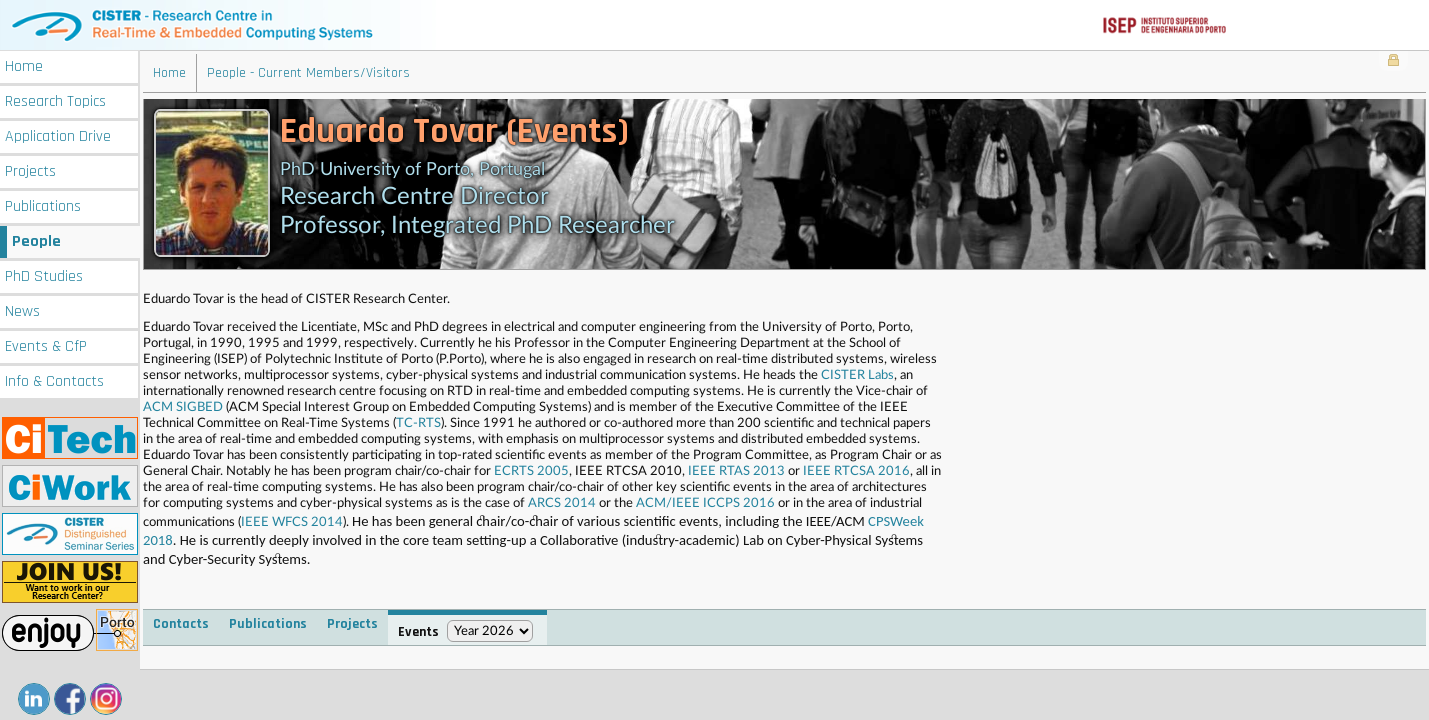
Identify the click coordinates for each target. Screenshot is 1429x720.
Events (46, 346)
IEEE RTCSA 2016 (856, 471)
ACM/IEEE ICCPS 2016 (705, 503)
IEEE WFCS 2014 (292, 522)
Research (55, 101)
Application (58, 136)
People (36, 241)
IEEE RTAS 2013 (736, 471)
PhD (44, 276)
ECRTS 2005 (531, 471)
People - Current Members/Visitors (308, 73)
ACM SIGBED (183, 407)
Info (54, 381)
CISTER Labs (857, 375)
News (22, 311)
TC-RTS (418, 423)
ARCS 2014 (562, 503)
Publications (43, 206)
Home (24, 66)
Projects (30, 171)
